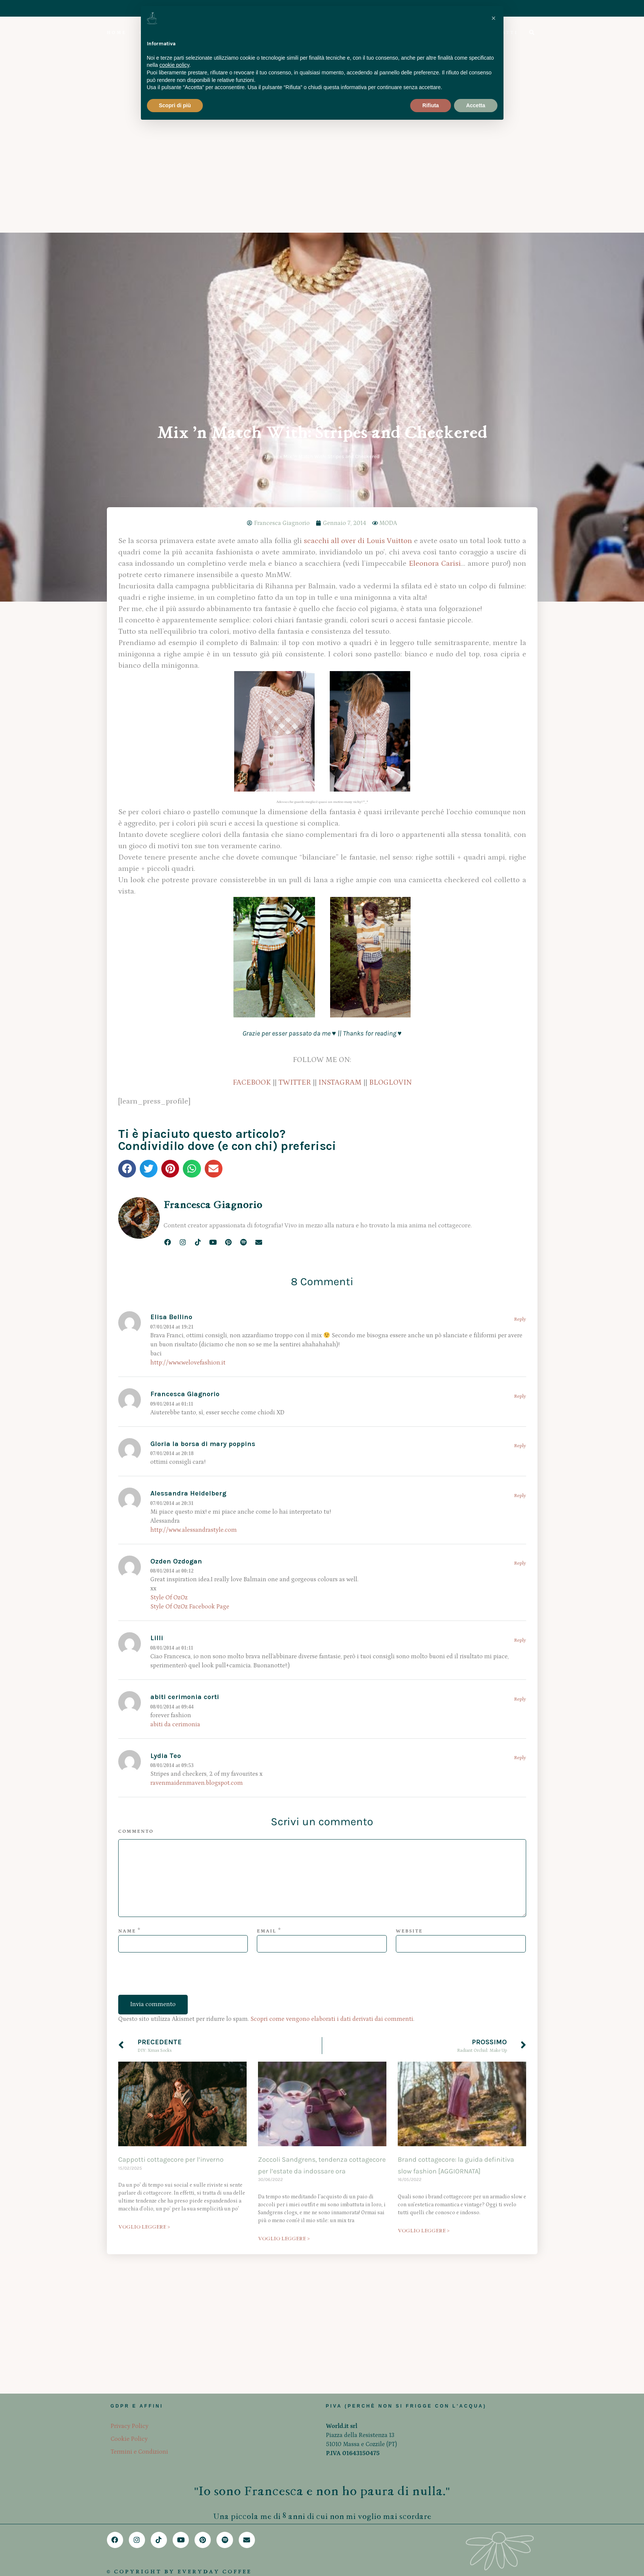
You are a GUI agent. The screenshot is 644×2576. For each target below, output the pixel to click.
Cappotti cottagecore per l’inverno (171, 1851)
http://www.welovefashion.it (187, 1054)
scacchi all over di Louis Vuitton (358, 232)
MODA (388, 214)
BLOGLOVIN (390, 774)
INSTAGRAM (339, 774)
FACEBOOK (252, 774)
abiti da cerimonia (175, 1416)
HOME (117, 32)
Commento (135, 1523)
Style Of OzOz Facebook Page (189, 1298)
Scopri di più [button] (175, 105)
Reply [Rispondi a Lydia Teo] (520, 1449)
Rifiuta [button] (430, 105)
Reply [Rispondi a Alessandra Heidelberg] (520, 1187)
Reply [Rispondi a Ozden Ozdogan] (520, 1255)
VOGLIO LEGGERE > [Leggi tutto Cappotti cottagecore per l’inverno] (144, 1918)
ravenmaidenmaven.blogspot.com (196, 1474)
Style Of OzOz (169, 1289)
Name (127, 1623)
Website (409, 1623)
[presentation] (175, 1672)
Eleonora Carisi (435, 255)
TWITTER (294, 774)
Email (266, 1623)
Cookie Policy (129, 2439)
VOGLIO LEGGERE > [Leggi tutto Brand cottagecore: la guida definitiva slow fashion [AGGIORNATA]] (423, 1922)
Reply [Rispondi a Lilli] (520, 1332)
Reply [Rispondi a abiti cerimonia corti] (520, 1391)
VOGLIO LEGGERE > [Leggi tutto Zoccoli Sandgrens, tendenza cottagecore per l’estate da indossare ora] (284, 1930)
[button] (127, 860)
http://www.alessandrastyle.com (193, 1221)
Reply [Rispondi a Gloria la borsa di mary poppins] (520, 1138)
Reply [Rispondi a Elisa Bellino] (520, 1011)
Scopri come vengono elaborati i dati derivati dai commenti (331, 1710)
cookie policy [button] (174, 65)
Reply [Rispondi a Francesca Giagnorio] (520, 1088)
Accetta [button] (475, 105)
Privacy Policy (129, 2426)
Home (271, 148)
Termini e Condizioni (139, 2451)
